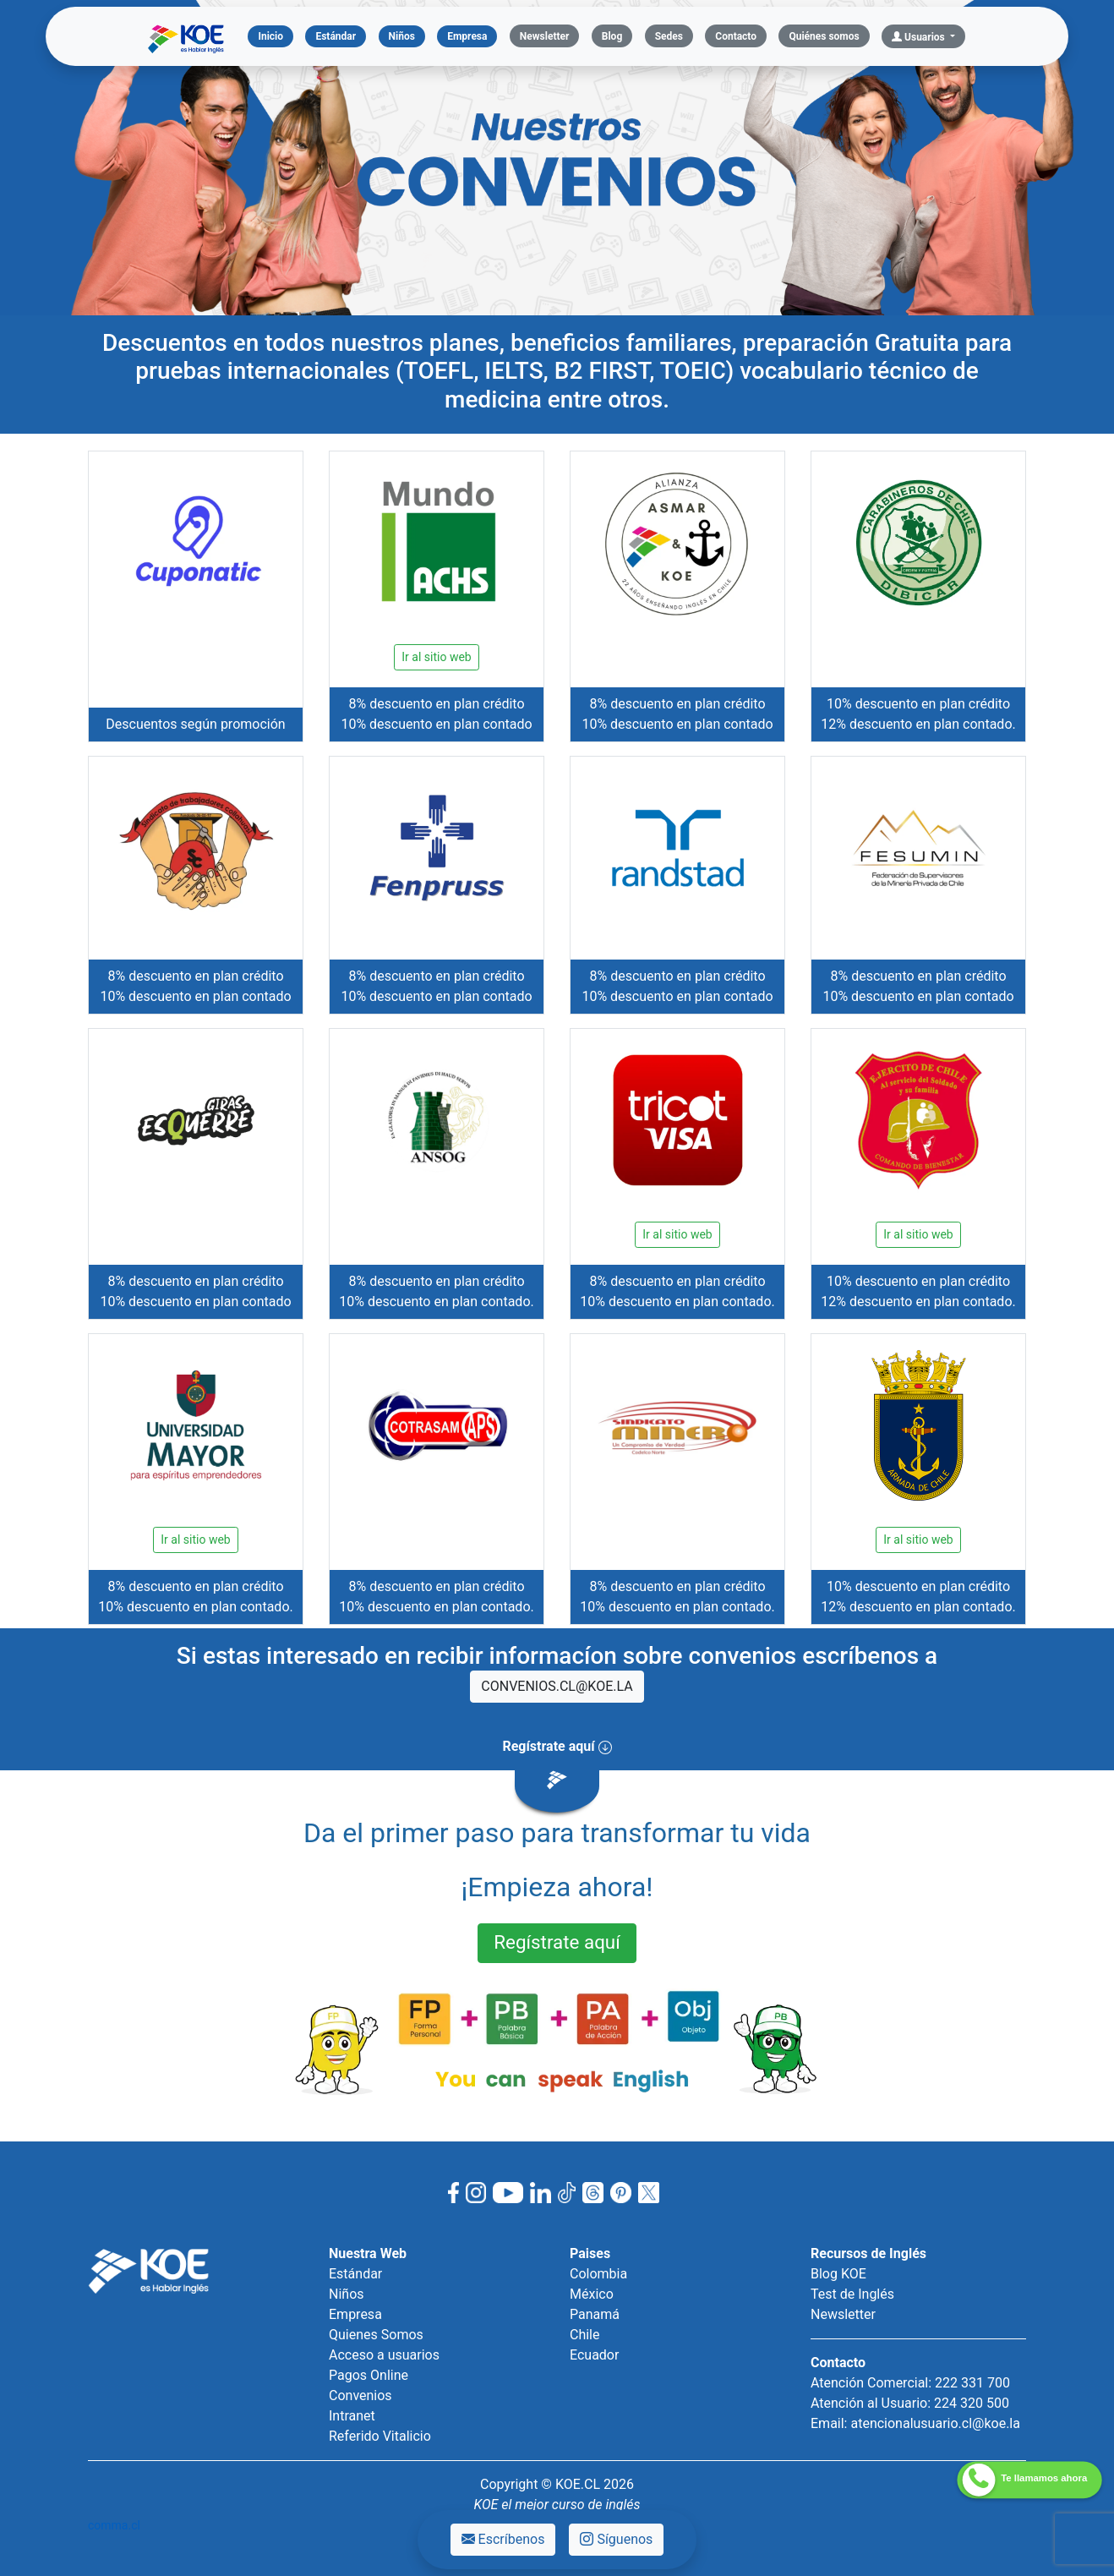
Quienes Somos (376, 2335)
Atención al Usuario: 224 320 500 (910, 2403)
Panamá (595, 2314)
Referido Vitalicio (380, 2436)
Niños (402, 36)
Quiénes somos (824, 36)
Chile (585, 2335)
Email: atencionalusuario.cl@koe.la (915, 2423)
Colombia (598, 2274)
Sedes (669, 36)
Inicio (275, 36)
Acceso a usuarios (384, 2355)
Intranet (352, 2416)
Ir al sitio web (436, 657)
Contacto (735, 36)
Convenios (360, 2395)
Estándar (335, 36)
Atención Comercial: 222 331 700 (910, 2383)
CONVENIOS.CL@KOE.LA (556, 1686)
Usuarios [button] (919, 37)
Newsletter (545, 36)
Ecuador (594, 2355)
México (592, 2294)
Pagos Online (368, 2375)
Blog (612, 36)
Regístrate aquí (557, 1942)
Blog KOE (838, 2274)
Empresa (467, 36)
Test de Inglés (852, 2294)
